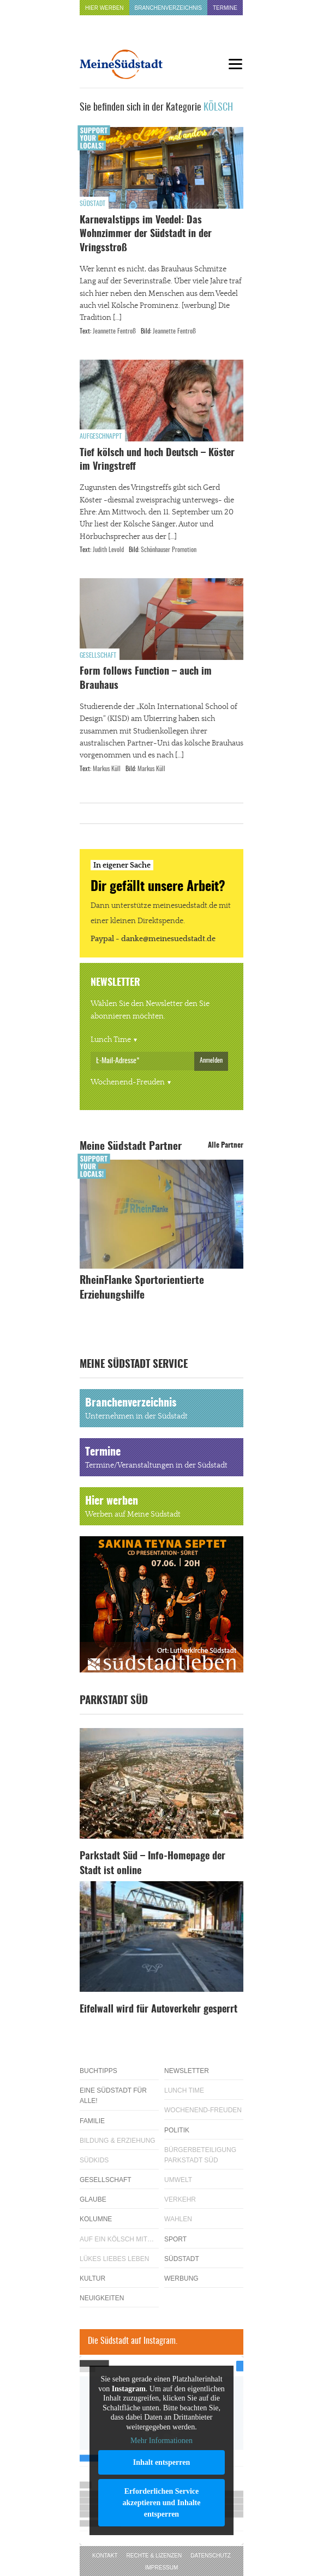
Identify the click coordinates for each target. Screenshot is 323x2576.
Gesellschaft (98, 655)
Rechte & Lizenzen (154, 2556)
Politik (176, 2130)
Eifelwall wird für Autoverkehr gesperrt (158, 2010)
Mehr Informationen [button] (161, 2440)
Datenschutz (210, 2556)
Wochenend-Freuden (128, 1082)
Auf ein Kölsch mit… (117, 2239)
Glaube (93, 2199)
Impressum (161, 2568)
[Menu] (235, 64)
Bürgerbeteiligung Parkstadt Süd (200, 2155)
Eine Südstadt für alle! (113, 2096)
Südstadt (92, 204)
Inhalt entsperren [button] (161, 2462)
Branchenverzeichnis (168, 8)
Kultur (92, 2278)
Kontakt (104, 2556)
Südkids (94, 2160)
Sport (175, 2239)
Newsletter (186, 2071)
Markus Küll (107, 769)
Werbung (181, 2278)
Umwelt (178, 2180)
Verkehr (180, 2199)
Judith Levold (108, 550)
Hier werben (104, 8)
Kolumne (96, 2219)
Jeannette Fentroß (114, 331)
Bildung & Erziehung (117, 2140)
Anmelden (211, 1060)
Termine (225, 8)
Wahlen (178, 2219)
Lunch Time (111, 1039)
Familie (92, 2121)
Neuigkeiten (102, 2298)
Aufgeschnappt (101, 436)
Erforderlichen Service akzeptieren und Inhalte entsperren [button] (162, 2502)
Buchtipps (98, 2071)
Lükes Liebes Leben (114, 2259)
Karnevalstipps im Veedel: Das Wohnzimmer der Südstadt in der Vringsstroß (146, 234)
